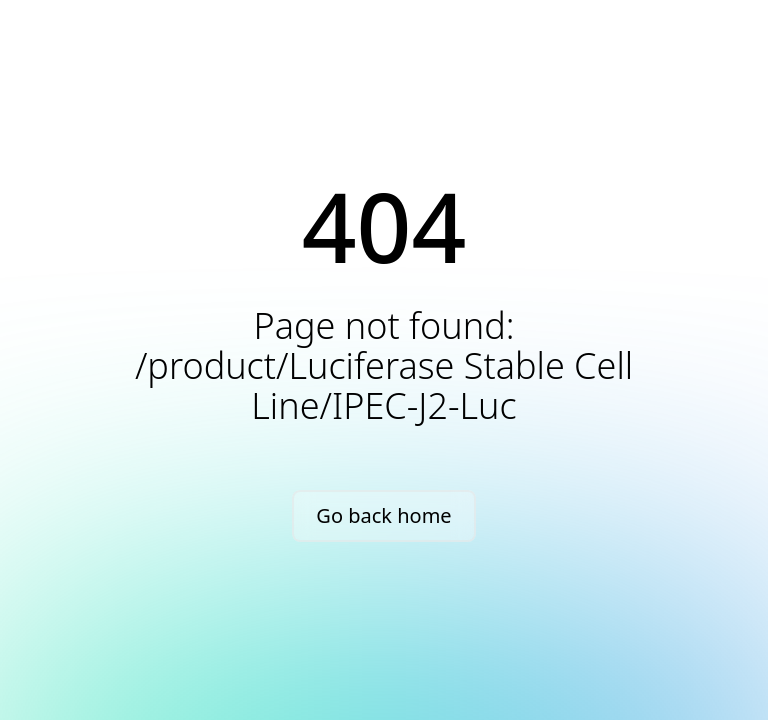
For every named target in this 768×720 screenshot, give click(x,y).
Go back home (383, 515)
